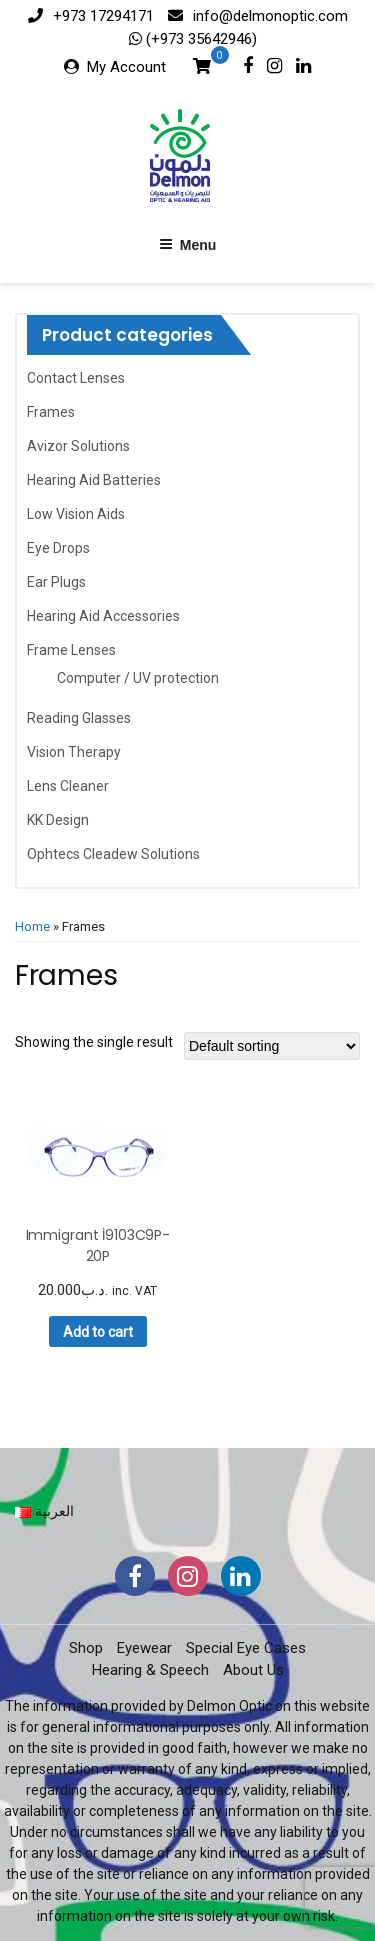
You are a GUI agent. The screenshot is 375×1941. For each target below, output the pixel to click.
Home (32, 926)
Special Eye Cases (246, 1648)
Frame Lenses (71, 650)
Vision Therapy (74, 752)
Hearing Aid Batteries (94, 480)
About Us (253, 1670)
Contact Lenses (76, 378)
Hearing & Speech (150, 1670)
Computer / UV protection (138, 678)
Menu (188, 245)
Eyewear (144, 1648)
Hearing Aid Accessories (103, 616)
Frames (51, 412)
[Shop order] (272, 1046)
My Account (126, 67)
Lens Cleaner (68, 786)
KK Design (58, 820)
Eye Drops (58, 548)
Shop (86, 1648)
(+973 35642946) (199, 39)
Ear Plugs (56, 582)
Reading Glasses (79, 718)
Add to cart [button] (98, 1332)
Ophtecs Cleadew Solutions (113, 854)
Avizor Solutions (78, 446)
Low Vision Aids (76, 514)
